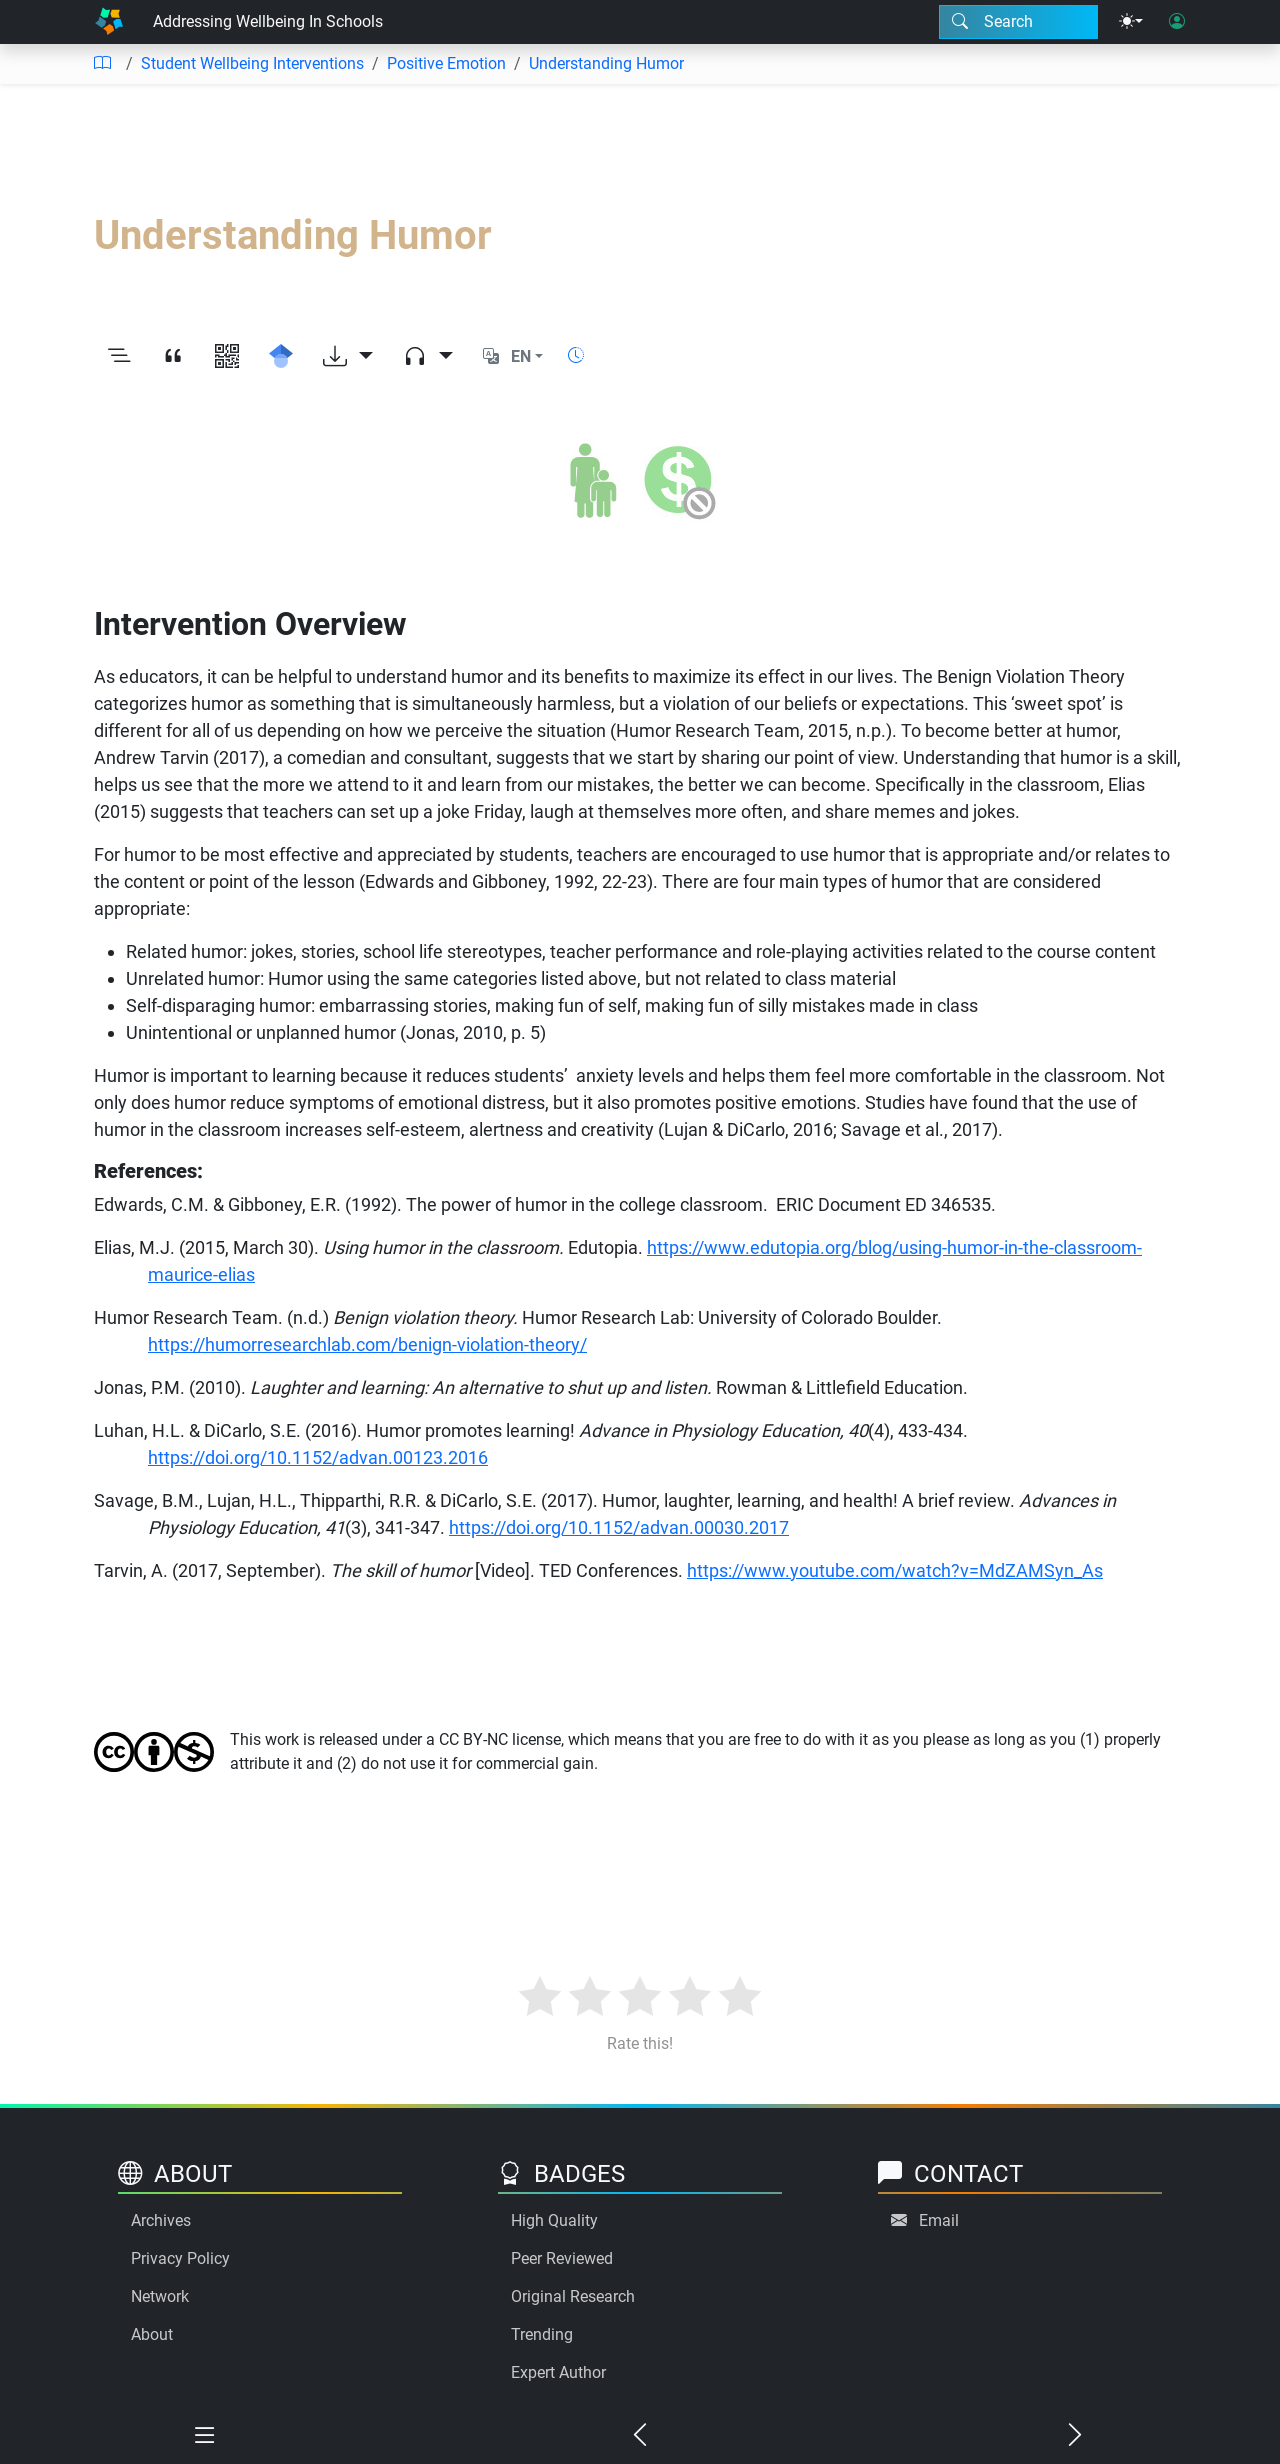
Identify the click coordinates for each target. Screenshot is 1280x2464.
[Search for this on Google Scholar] (281, 357)
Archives (161, 2220)
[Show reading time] (576, 355)
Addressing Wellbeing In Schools (268, 21)
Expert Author (558, 2372)
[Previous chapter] (640, 2436)
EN (521, 356)
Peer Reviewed (562, 2258)
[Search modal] (1018, 22)
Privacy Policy (180, 2258)
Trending (542, 2334)
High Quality (554, 2220)
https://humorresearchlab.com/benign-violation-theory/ (367, 1344)
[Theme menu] (1131, 22)
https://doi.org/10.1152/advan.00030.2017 (619, 1527)
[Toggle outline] (119, 357)
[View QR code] (227, 357)
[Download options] (348, 357)
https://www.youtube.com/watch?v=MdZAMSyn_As (895, 1570)
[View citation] (173, 357)
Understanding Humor (606, 63)
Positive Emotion (446, 63)
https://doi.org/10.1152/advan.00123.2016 (318, 1457)
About (152, 2334)
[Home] (109, 22)
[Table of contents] (102, 64)
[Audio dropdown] (428, 357)
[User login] (1177, 22)
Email (939, 2220)
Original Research (573, 2296)
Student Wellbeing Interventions (252, 63)
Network (160, 2296)
